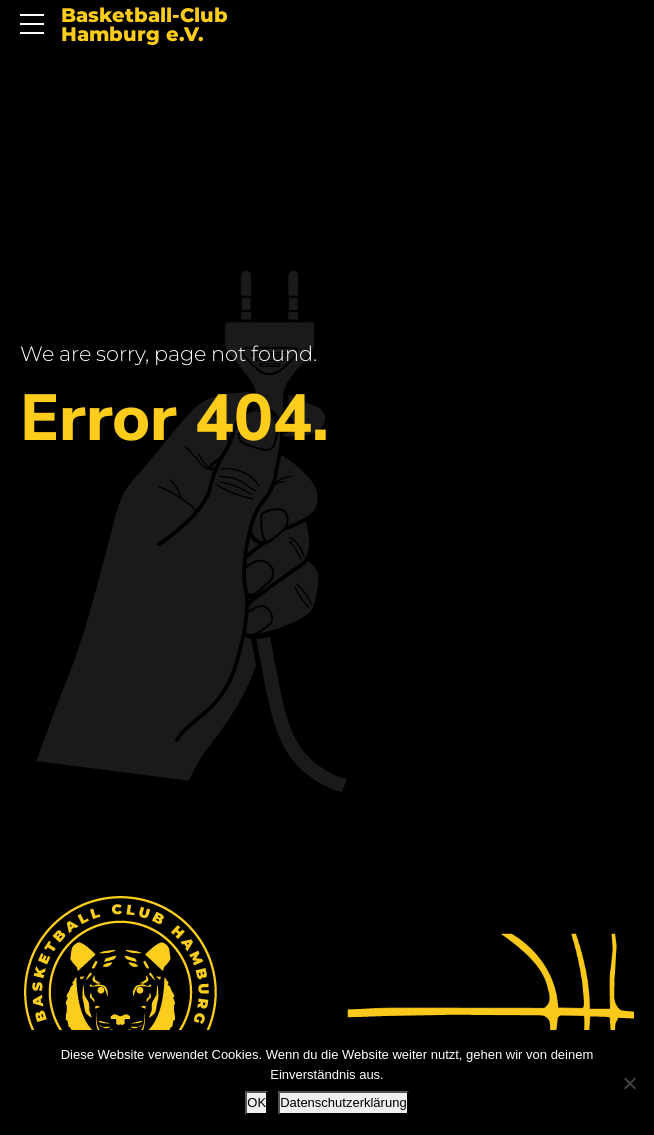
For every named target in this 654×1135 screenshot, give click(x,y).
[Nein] (629, 1083)
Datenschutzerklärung (343, 1102)
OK (256, 1102)
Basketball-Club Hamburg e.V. (144, 25)
